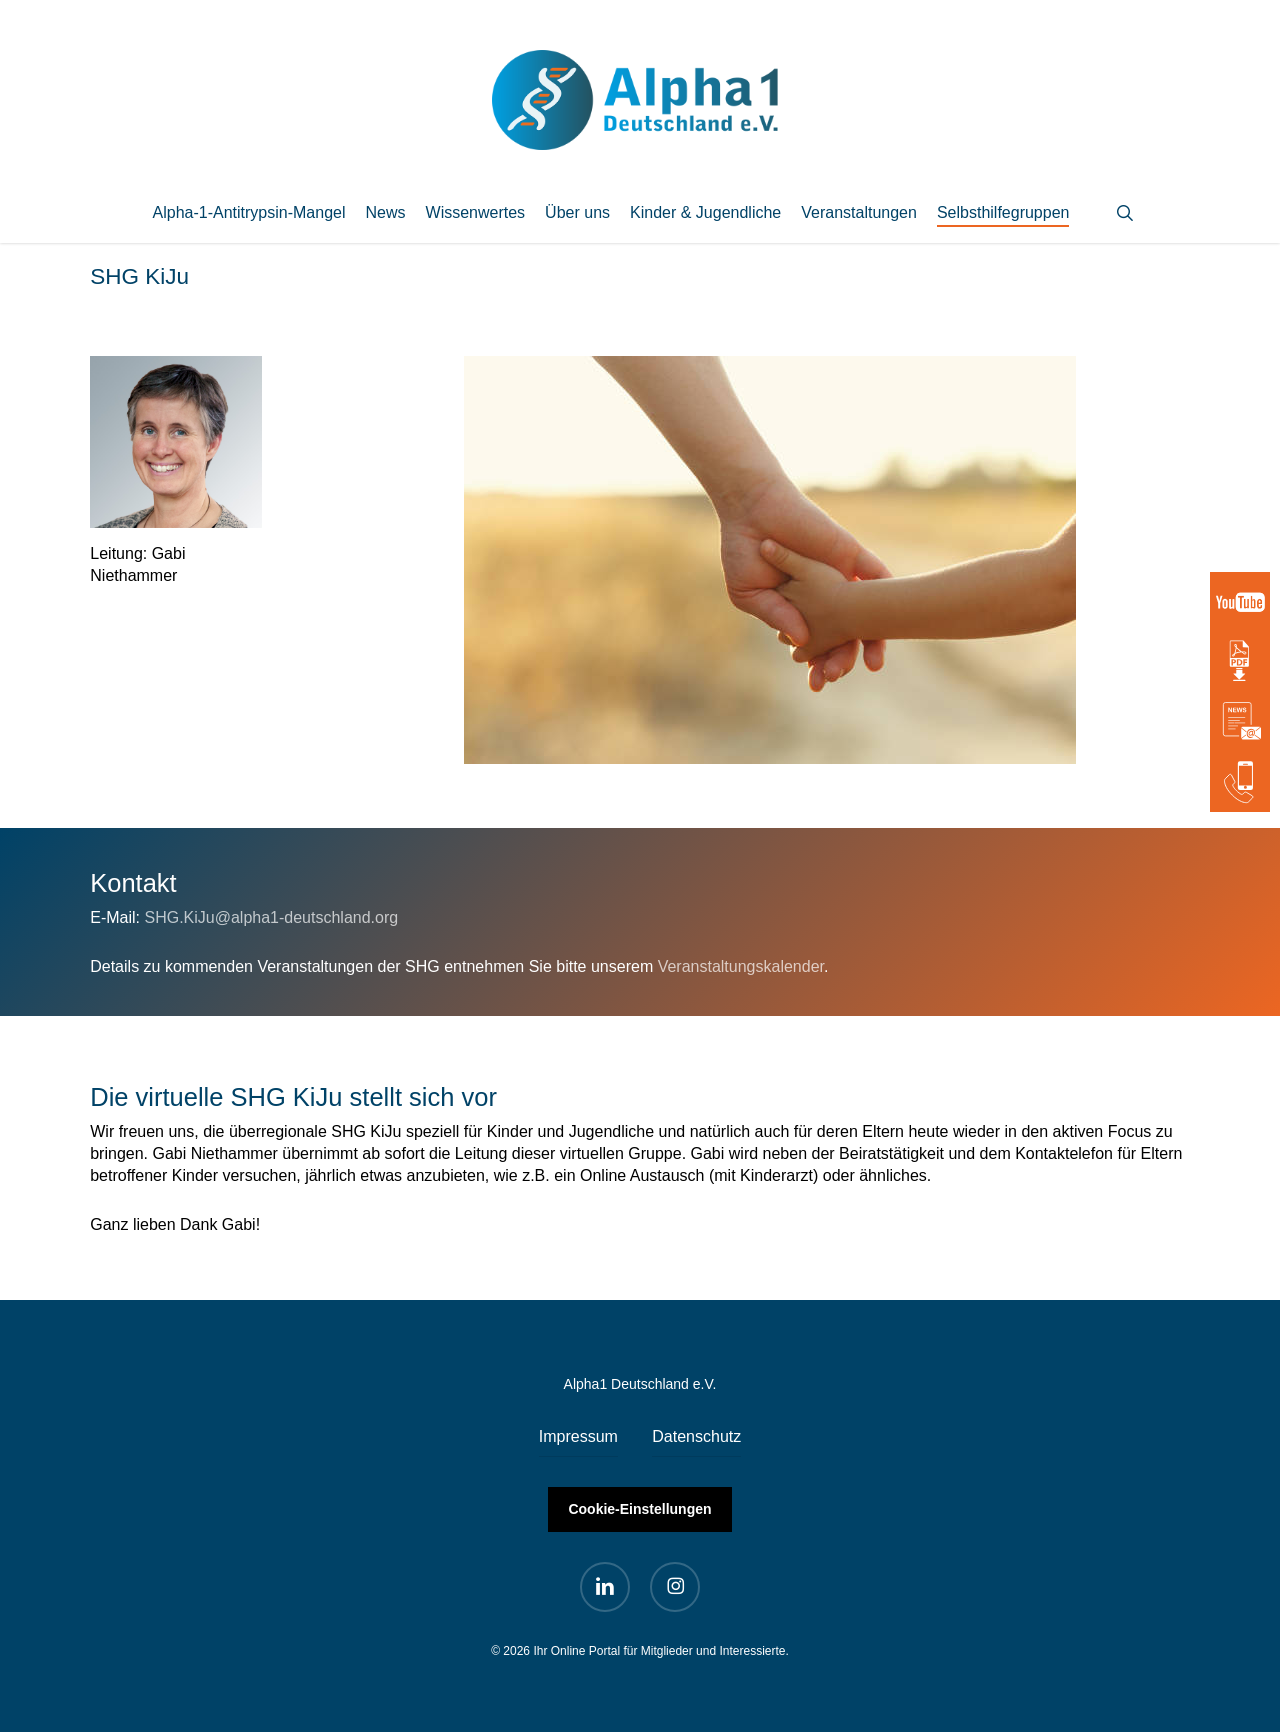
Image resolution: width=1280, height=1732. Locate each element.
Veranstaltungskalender (741, 966)
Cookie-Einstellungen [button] (639, 1509)
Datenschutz (696, 1436)
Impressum (578, 1436)
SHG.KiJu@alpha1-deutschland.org (271, 917)
